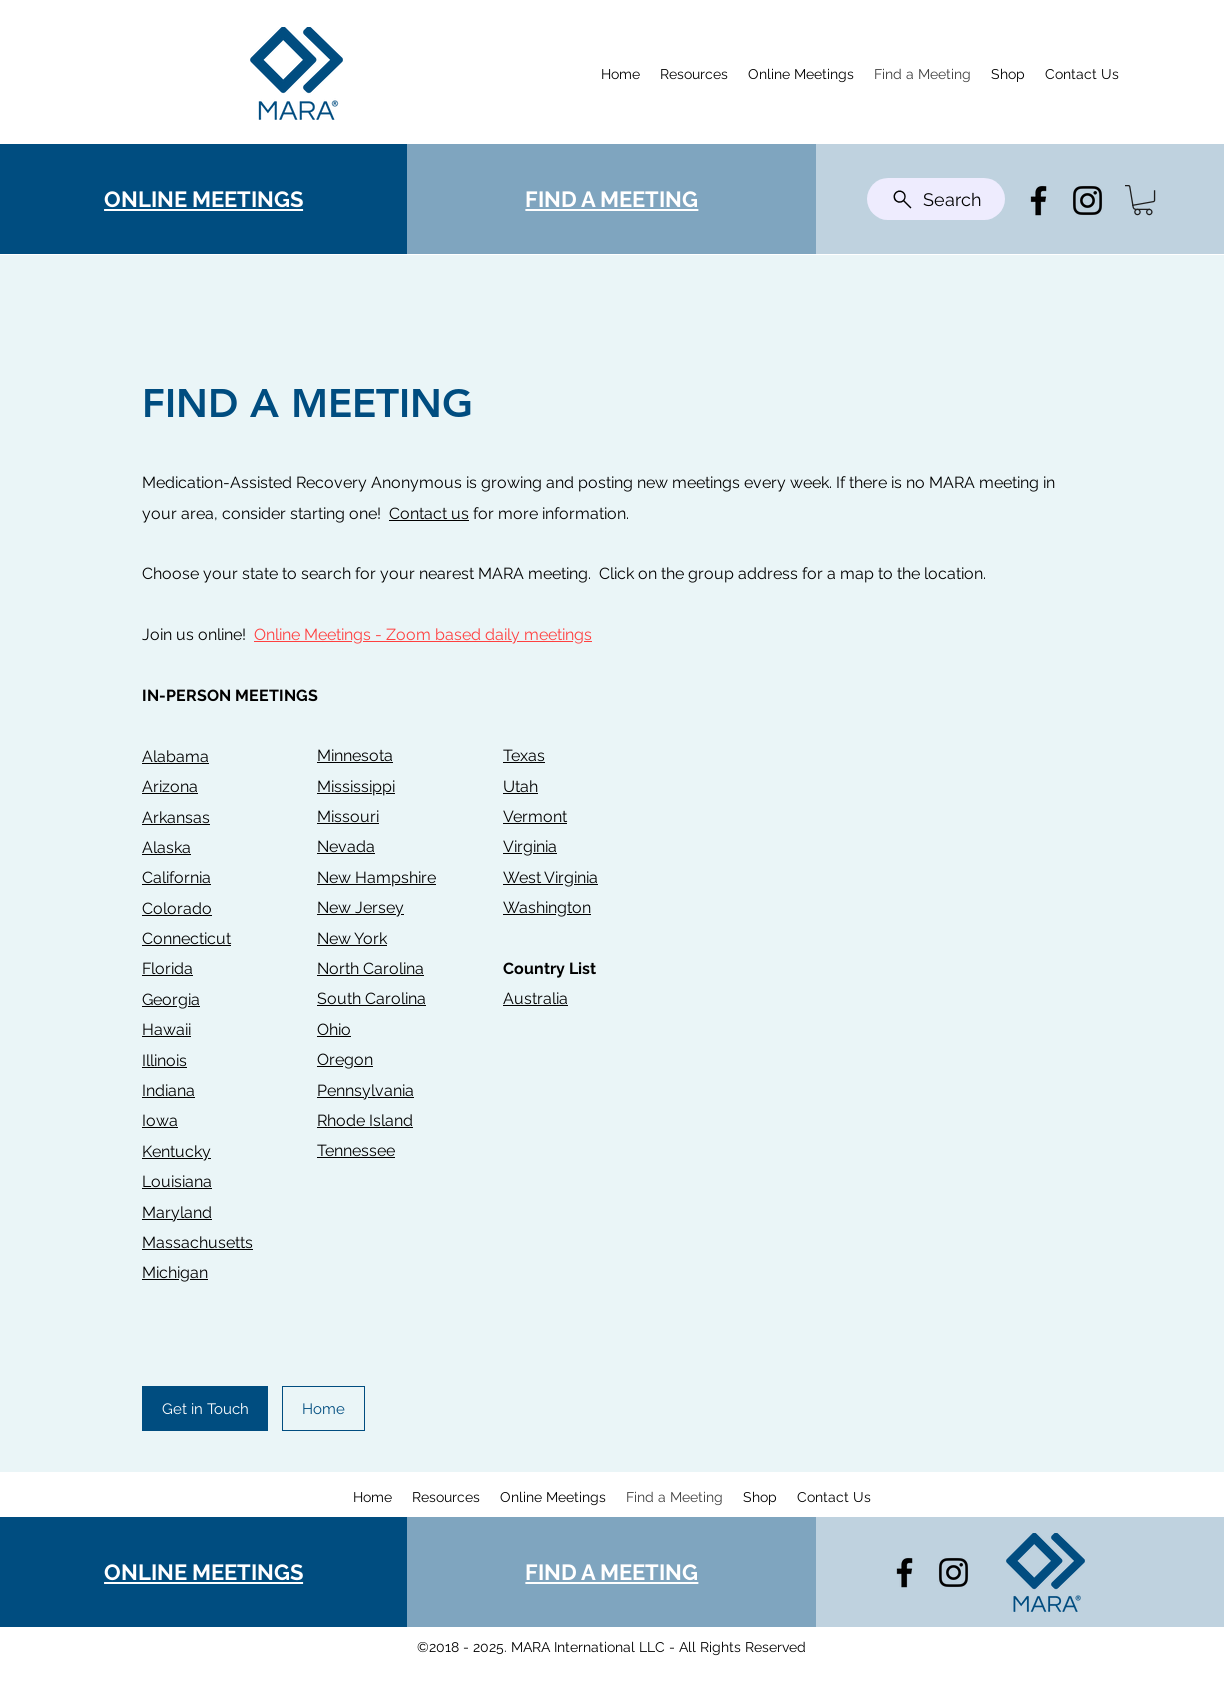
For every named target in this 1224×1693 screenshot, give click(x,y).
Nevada (346, 846)
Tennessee (356, 1150)
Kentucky (176, 1151)
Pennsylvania (365, 1090)
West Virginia (550, 877)
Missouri (348, 816)
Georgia (171, 999)
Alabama (175, 756)
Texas (524, 755)
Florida (167, 968)
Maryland (177, 1212)
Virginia (530, 846)
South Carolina (371, 998)
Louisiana (177, 1181)
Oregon (345, 1059)
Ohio (334, 1029)
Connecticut (186, 938)
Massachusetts (197, 1242)
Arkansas (176, 817)
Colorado (177, 908)
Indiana (168, 1090)
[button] (1143, 200)
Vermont (535, 816)
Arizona (170, 786)
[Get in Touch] (205, 1408)
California (176, 877)
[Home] (323, 1408)
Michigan (175, 1272)
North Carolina (370, 968)
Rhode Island (365, 1120)
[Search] (936, 199)
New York (352, 938)
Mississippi (356, 786)
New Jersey (360, 907)
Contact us (429, 513)
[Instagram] (1087, 200)
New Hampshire (376, 877)
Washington (547, 907)
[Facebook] (1038, 200)
